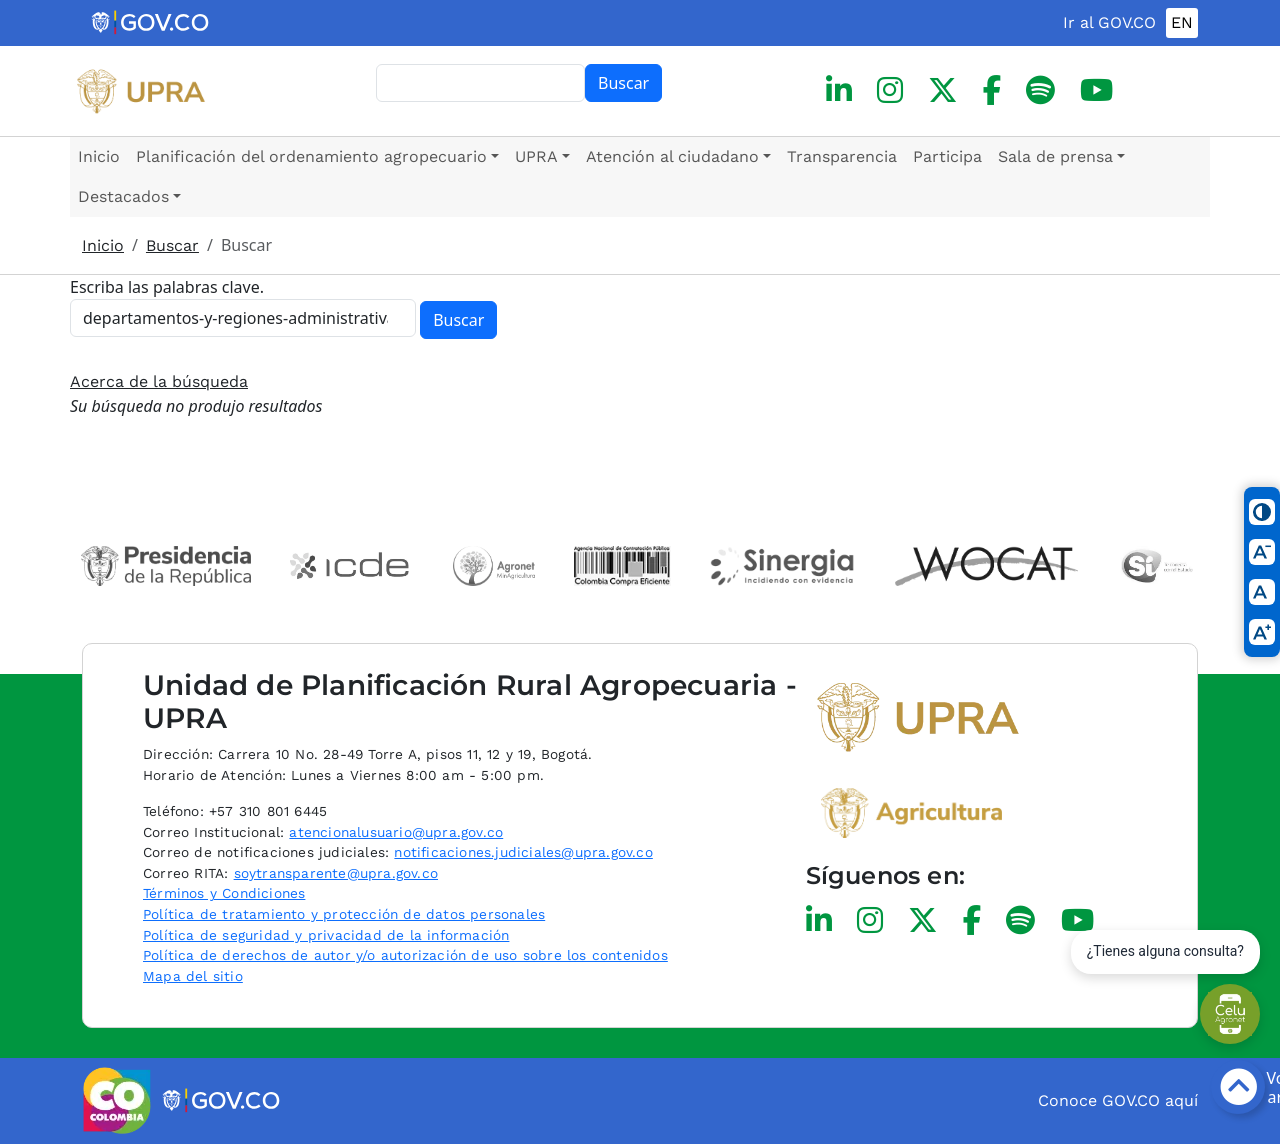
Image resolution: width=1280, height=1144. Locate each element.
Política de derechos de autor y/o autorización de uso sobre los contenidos (405, 955)
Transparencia (842, 156)
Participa (947, 156)
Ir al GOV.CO (1109, 22)
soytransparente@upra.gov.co (336, 873)
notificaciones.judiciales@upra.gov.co (523, 852)
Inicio (99, 156)
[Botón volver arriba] (1238, 1087)
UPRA (536, 156)
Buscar (623, 83)
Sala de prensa (1055, 156)
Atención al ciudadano (672, 156)
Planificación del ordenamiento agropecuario (311, 156)
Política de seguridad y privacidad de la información (326, 935)
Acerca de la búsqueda (159, 381)
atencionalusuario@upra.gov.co (396, 832)
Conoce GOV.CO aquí (1118, 1100)
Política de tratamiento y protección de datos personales (344, 914)
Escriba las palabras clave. (167, 287)
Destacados (123, 196)
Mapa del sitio (193, 976)
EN (1182, 22)
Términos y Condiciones (224, 893)
